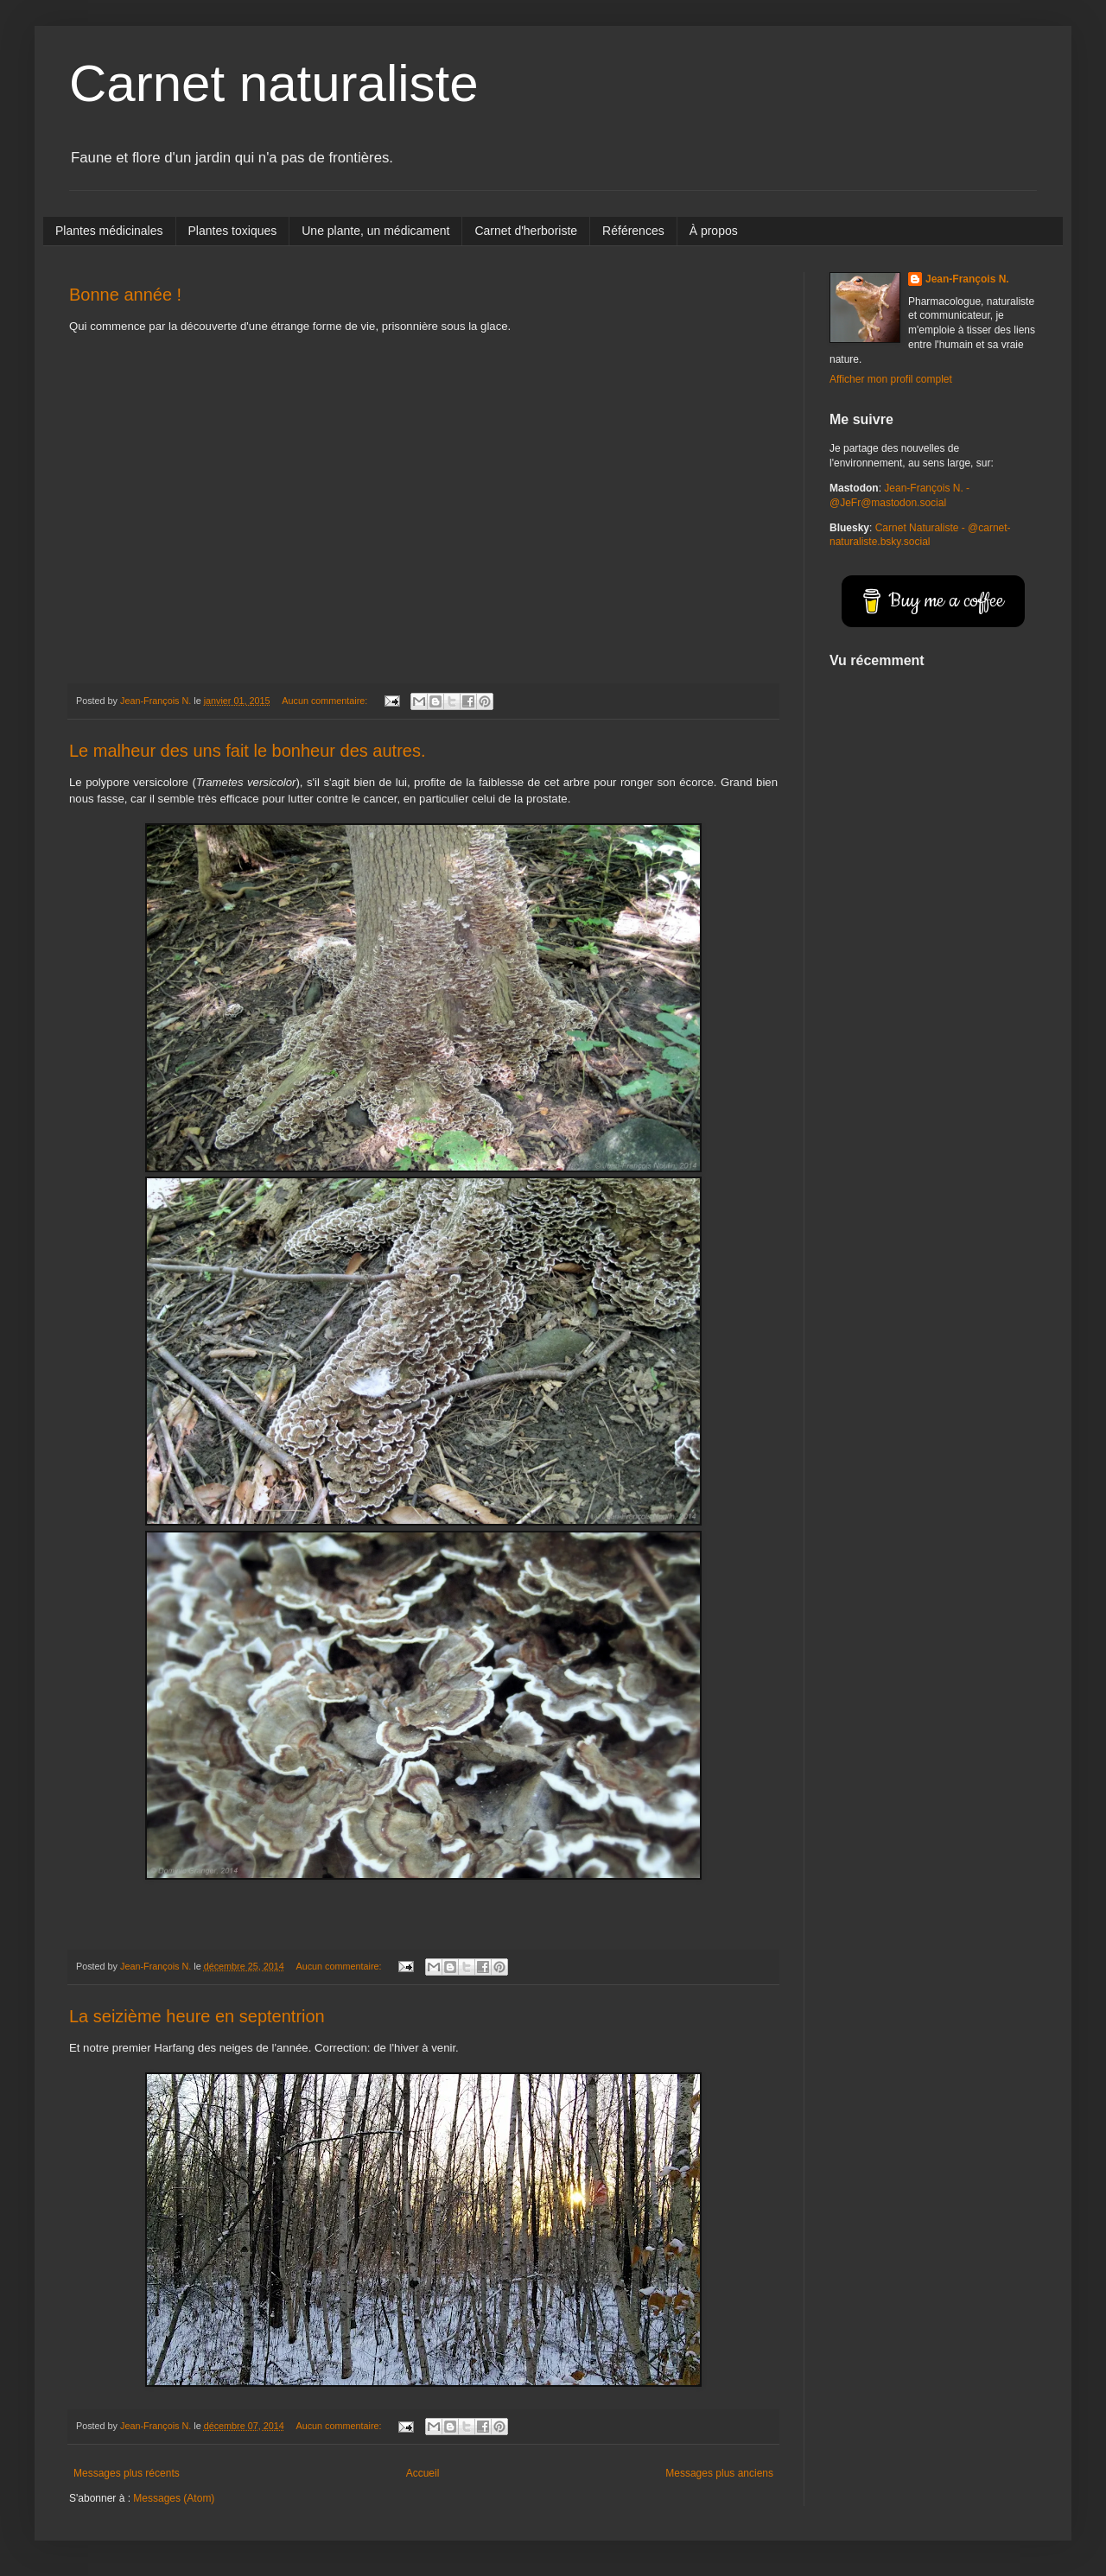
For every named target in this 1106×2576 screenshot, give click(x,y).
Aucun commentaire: (326, 700)
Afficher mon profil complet (891, 379)
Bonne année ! (125, 294)
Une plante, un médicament (375, 231)
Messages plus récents (126, 2473)
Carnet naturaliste (274, 83)
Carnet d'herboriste (525, 231)
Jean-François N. (967, 279)
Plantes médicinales (109, 231)
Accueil (423, 2473)
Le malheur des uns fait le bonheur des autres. (247, 750)
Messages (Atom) (173, 2498)
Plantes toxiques (232, 231)
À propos (714, 231)
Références (633, 231)
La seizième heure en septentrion (197, 2016)
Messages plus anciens (719, 2473)
